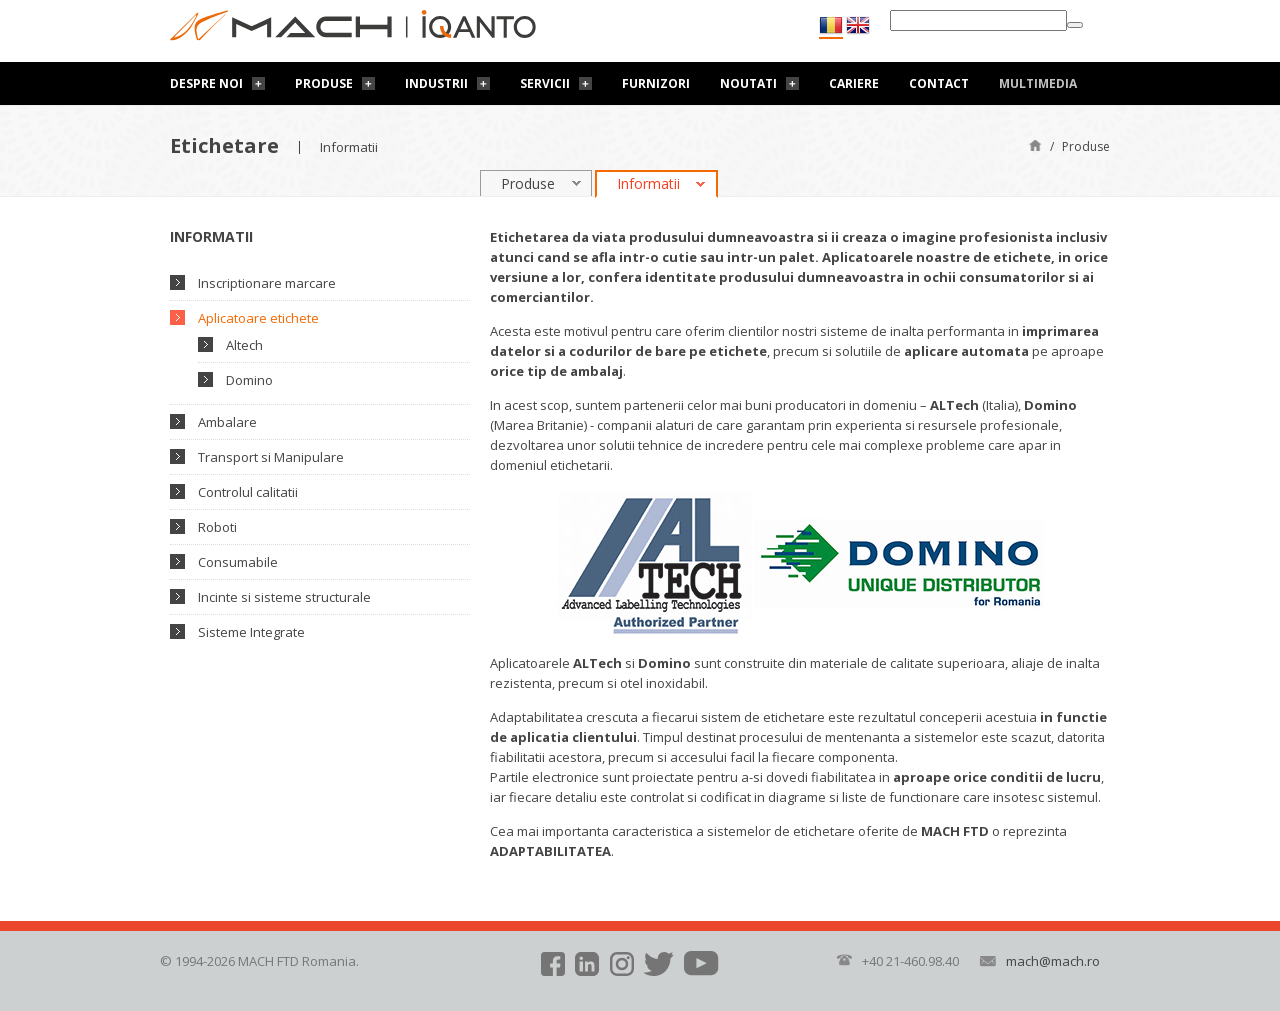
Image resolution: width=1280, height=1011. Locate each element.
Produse (324, 83)
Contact (939, 83)
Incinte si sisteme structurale (284, 597)
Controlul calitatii (248, 492)
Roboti (217, 527)
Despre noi (206, 83)
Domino (249, 380)
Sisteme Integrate (251, 632)
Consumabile (238, 562)
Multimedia (1038, 83)
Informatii (648, 183)
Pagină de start (1035, 144)
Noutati (748, 83)
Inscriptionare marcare (267, 283)
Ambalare (227, 422)
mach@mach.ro (1053, 961)
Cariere (854, 83)
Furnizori (656, 83)
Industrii (436, 83)
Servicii (545, 83)
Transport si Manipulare (271, 457)
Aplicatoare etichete (258, 318)
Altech (244, 345)
